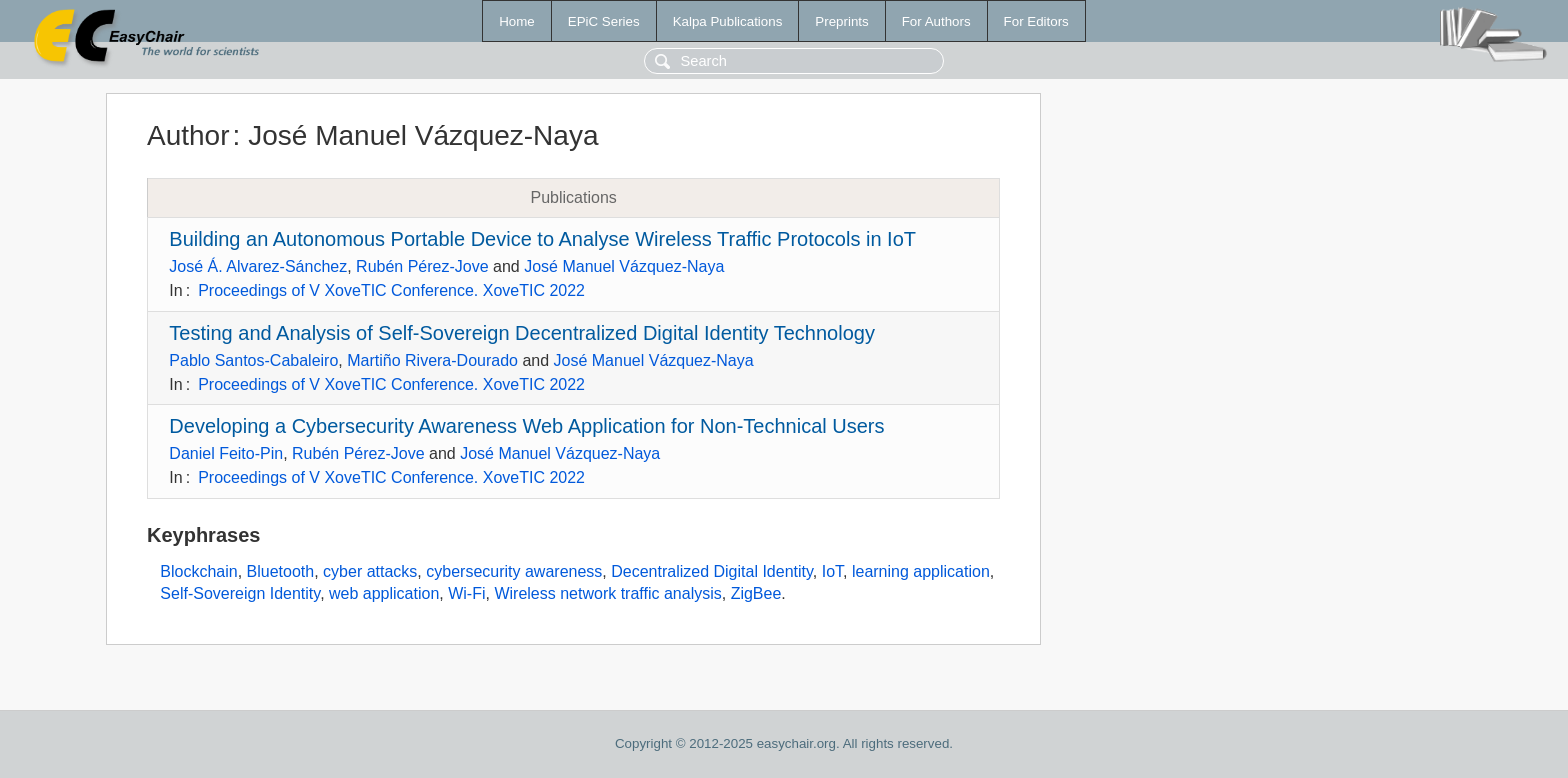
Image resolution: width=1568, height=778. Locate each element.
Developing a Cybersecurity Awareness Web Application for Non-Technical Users (526, 426)
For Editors (1036, 21)
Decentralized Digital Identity (712, 571)
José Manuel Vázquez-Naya (624, 266)
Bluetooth (281, 571)
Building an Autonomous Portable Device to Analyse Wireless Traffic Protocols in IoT (542, 239)
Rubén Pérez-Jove (422, 266)
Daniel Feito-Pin (226, 453)
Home (517, 21)
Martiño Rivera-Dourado (432, 360)
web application (384, 593)
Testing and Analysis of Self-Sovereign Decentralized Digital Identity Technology (522, 333)
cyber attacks (370, 571)
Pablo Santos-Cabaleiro (253, 360)
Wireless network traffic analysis (607, 593)
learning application (921, 571)
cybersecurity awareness (514, 571)
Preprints (841, 21)
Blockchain (198, 571)
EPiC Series (604, 21)
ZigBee (756, 593)
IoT (832, 571)
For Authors (936, 21)
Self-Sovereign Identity (240, 593)
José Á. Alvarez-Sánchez (258, 266)
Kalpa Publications (728, 21)
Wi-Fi (466, 593)
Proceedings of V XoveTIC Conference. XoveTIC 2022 (391, 290)
